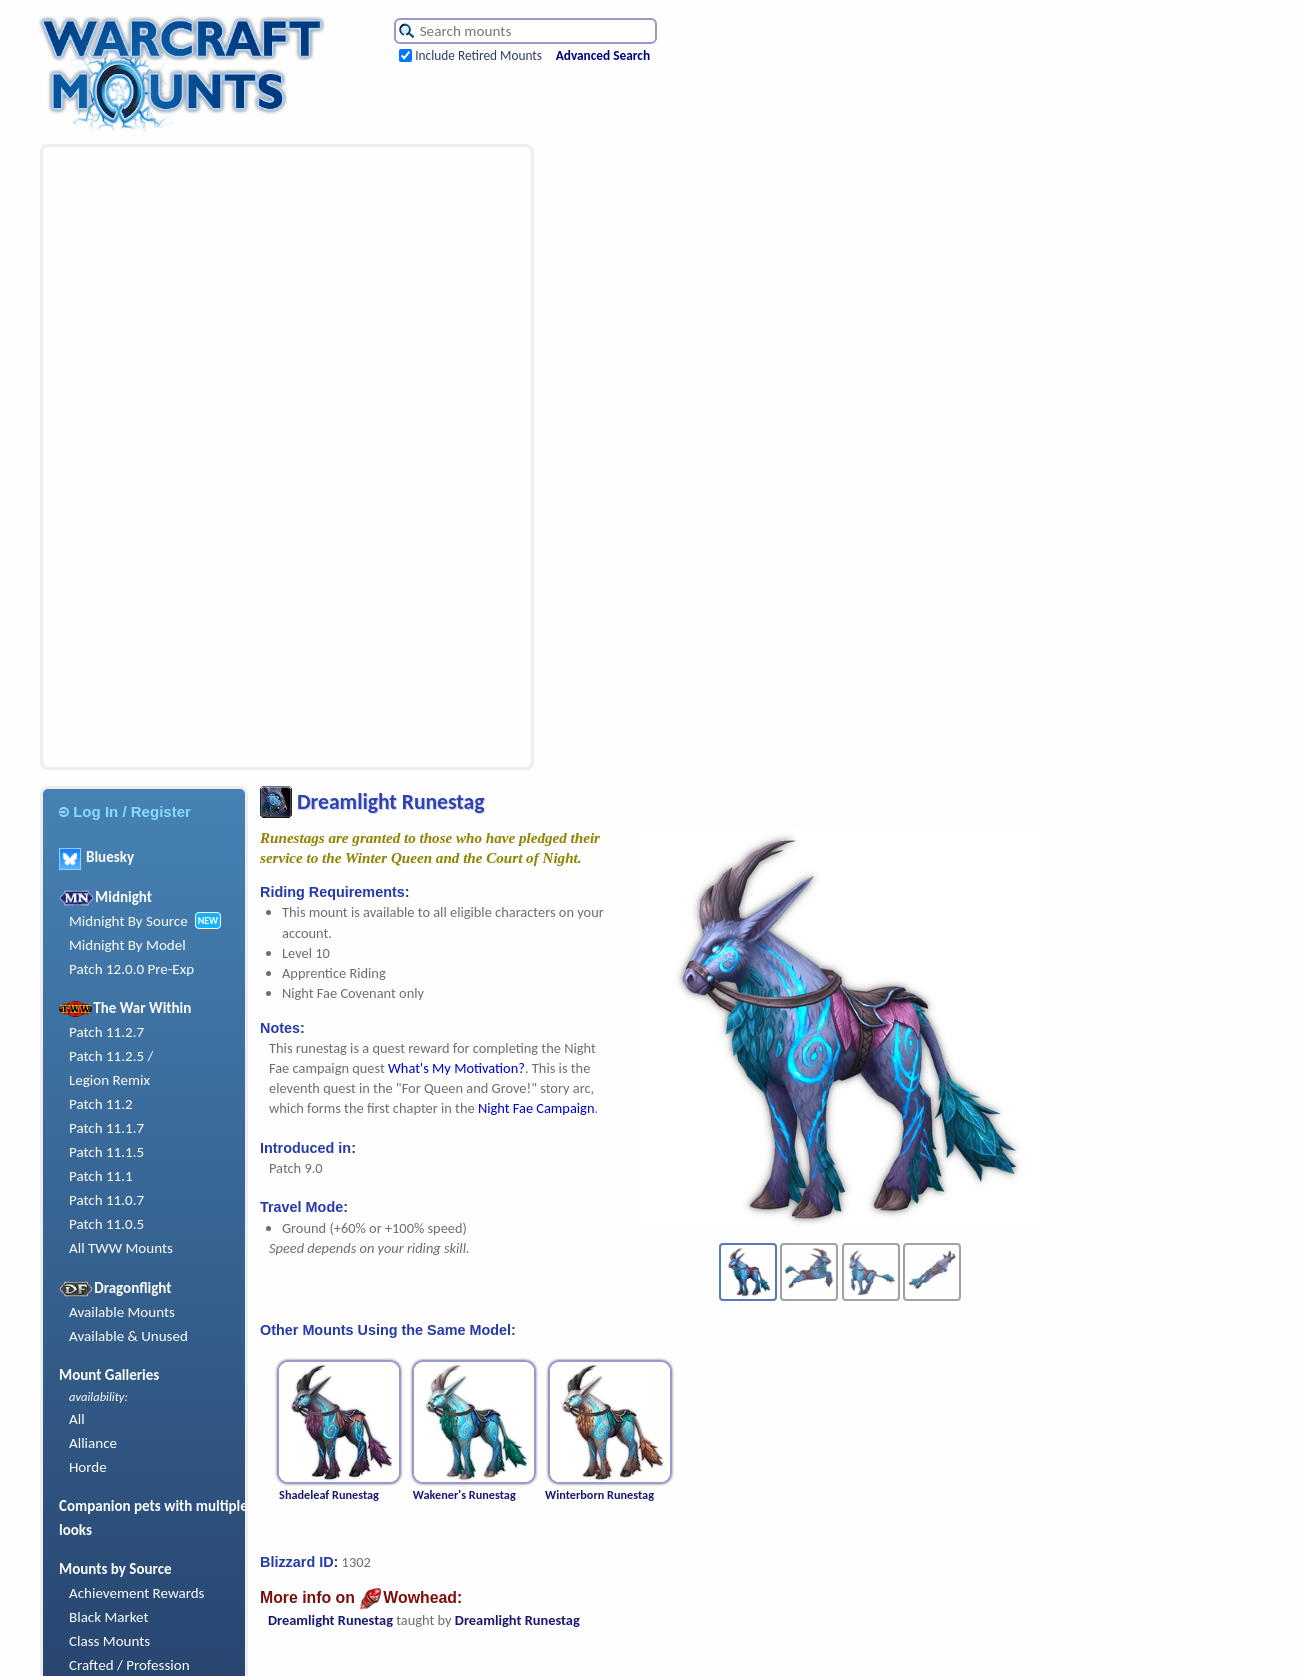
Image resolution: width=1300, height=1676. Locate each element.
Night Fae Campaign (536, 1108)
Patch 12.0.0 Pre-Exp (131, 969)
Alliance (93, 1443)
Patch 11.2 (101, 1104)
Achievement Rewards (137, 1593)
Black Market (109, 1617)
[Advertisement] (175, 457)
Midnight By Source (128, 921)
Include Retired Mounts (478, 55)
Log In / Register (125, 811)
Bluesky (96, 857)
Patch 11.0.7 (106, 1200)
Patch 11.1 (101, 1176)
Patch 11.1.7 (106, 1128)
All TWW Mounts (121, 1248)
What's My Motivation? (456, 1068)
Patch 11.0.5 (106, 1224)
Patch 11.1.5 (106, 1152)
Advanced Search (603, 55)
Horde (88, 1467)
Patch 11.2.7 (106, 1032)
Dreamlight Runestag (330, 1620)
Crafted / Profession (129, 1665)
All (77, 1419)
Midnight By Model (127, 945)
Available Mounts (122, 1312)
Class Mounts (109, 1641)
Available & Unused (128, 1336)
